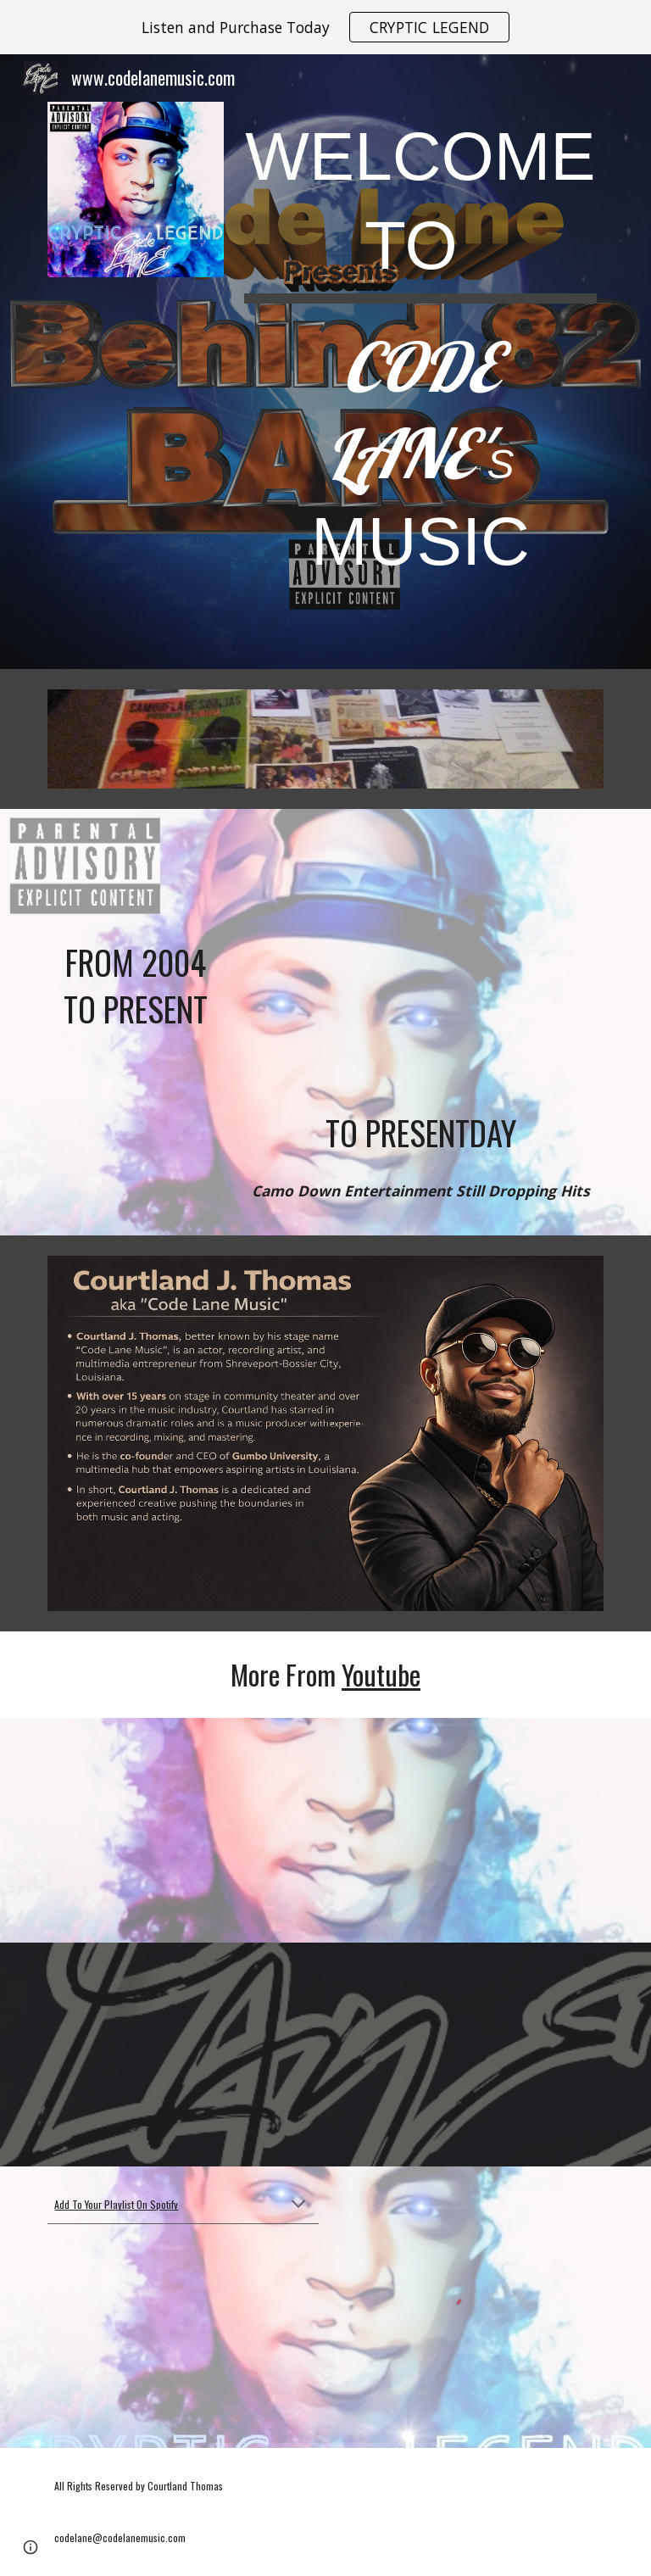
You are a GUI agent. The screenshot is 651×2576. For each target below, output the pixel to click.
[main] (420, 362)
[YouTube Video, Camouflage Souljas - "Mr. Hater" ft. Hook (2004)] (135, 878)
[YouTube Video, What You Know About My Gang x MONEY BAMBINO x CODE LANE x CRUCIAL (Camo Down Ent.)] (420, 963)
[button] (298, 2205)
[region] (325, 27)
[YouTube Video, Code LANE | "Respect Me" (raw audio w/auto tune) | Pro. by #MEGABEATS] (182, 1830)
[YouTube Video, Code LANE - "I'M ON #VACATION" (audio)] (182, 2055)
